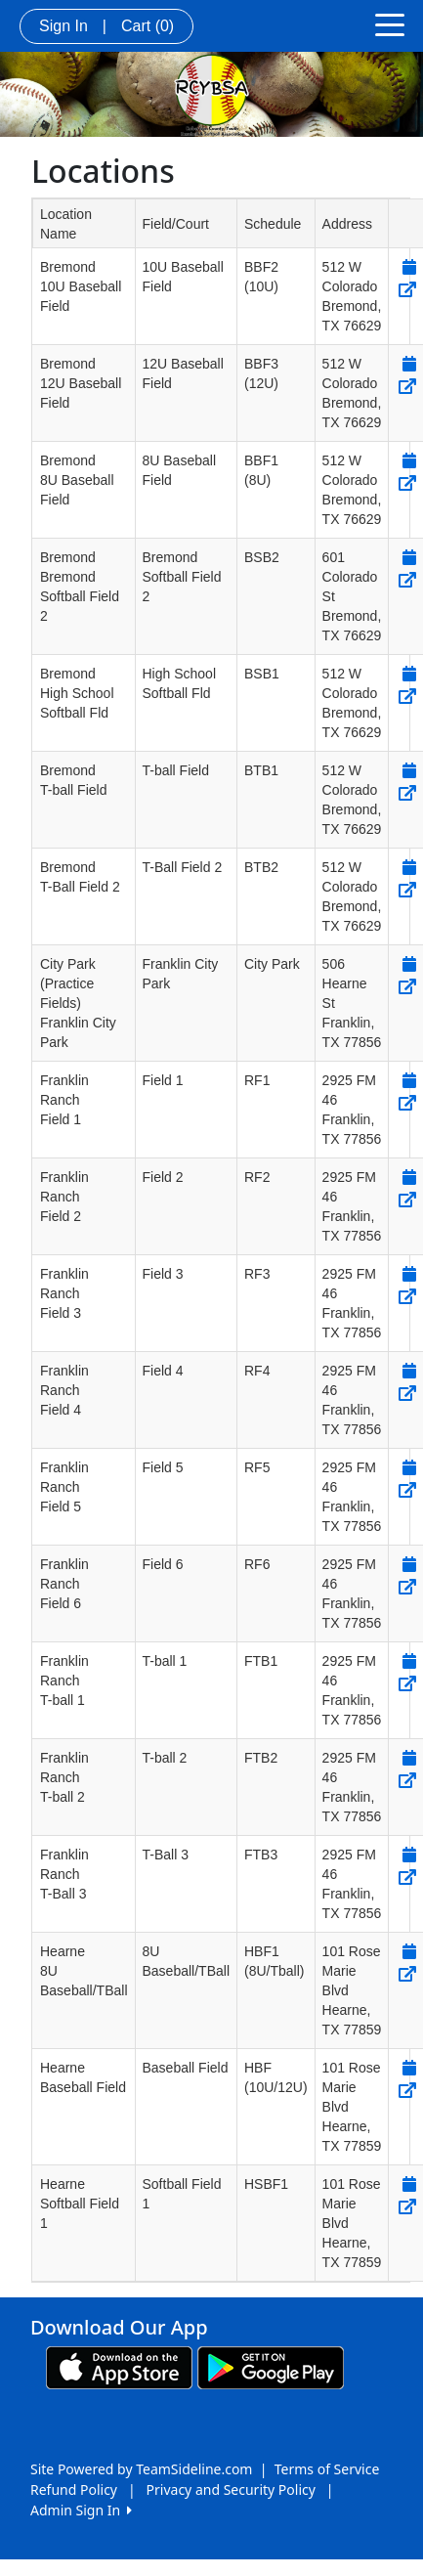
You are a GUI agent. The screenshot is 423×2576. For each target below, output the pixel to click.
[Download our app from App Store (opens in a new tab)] (119, 2366)
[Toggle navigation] (389, 23)
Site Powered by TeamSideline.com (141, 2469)
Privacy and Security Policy (231, 2489)
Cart (147, 26)
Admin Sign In (81, 2510)
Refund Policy (73, 2489)
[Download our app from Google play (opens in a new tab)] (270, 2366)
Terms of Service (327, 2469)
